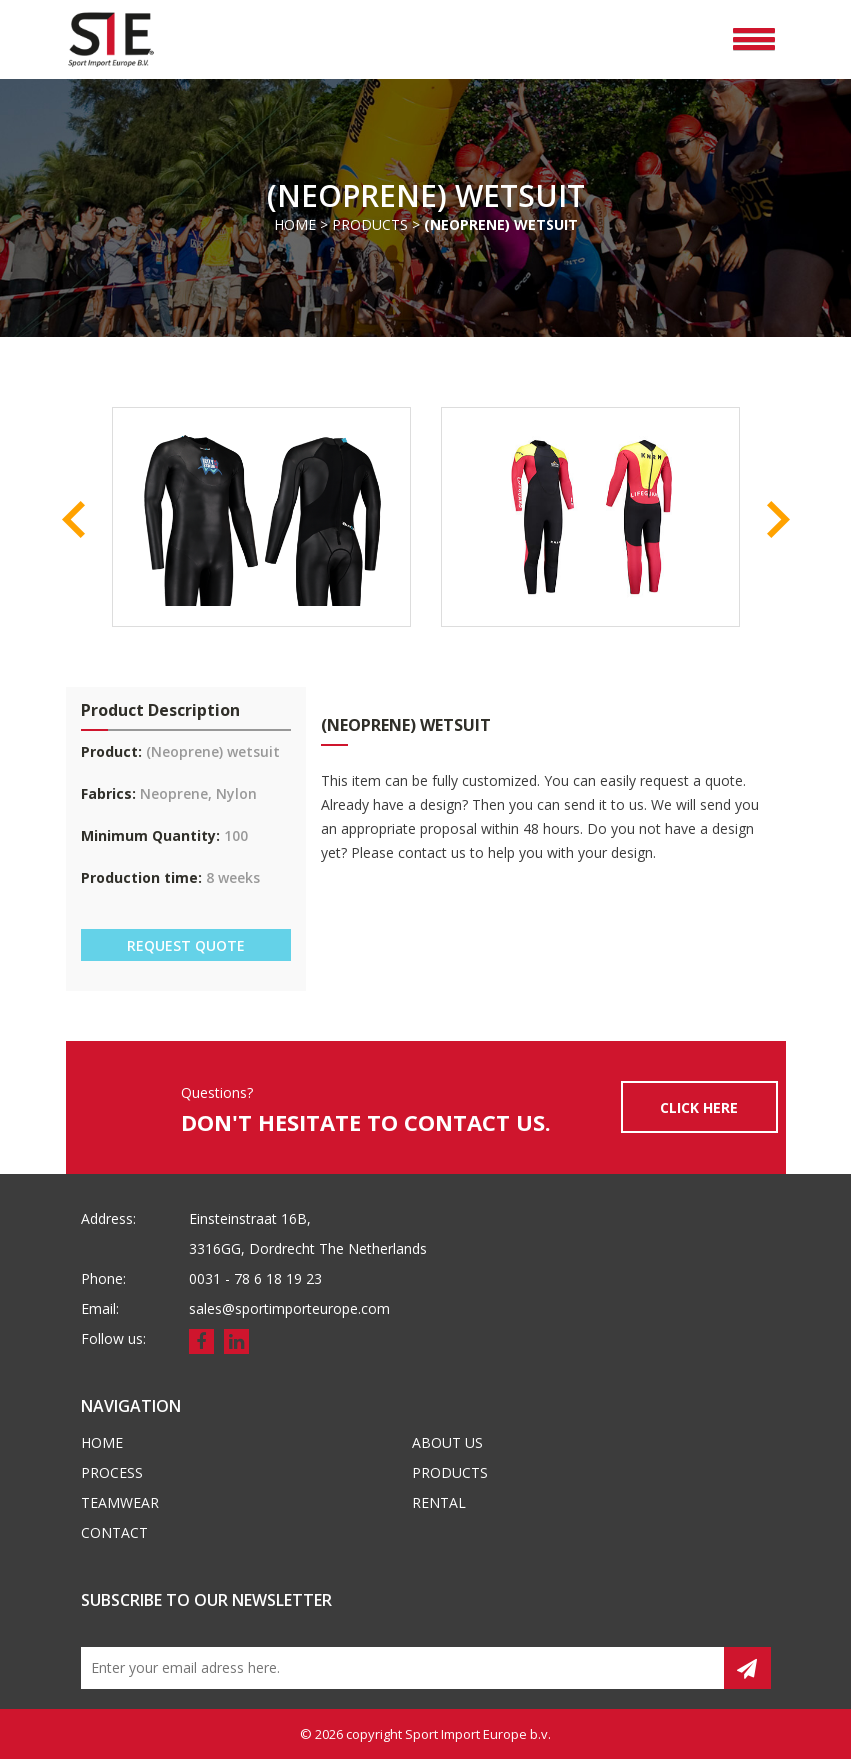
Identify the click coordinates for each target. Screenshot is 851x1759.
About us (447, 1442)
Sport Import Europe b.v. (478, 1734)
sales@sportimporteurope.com (289, 1308)
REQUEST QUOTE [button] (186, 945)
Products (370, 224)
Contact (114, 1532)
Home (295, 224)
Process (112, 1472)
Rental (439, 1502)
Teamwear (120, 1502)
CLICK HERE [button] (699, 1107)
